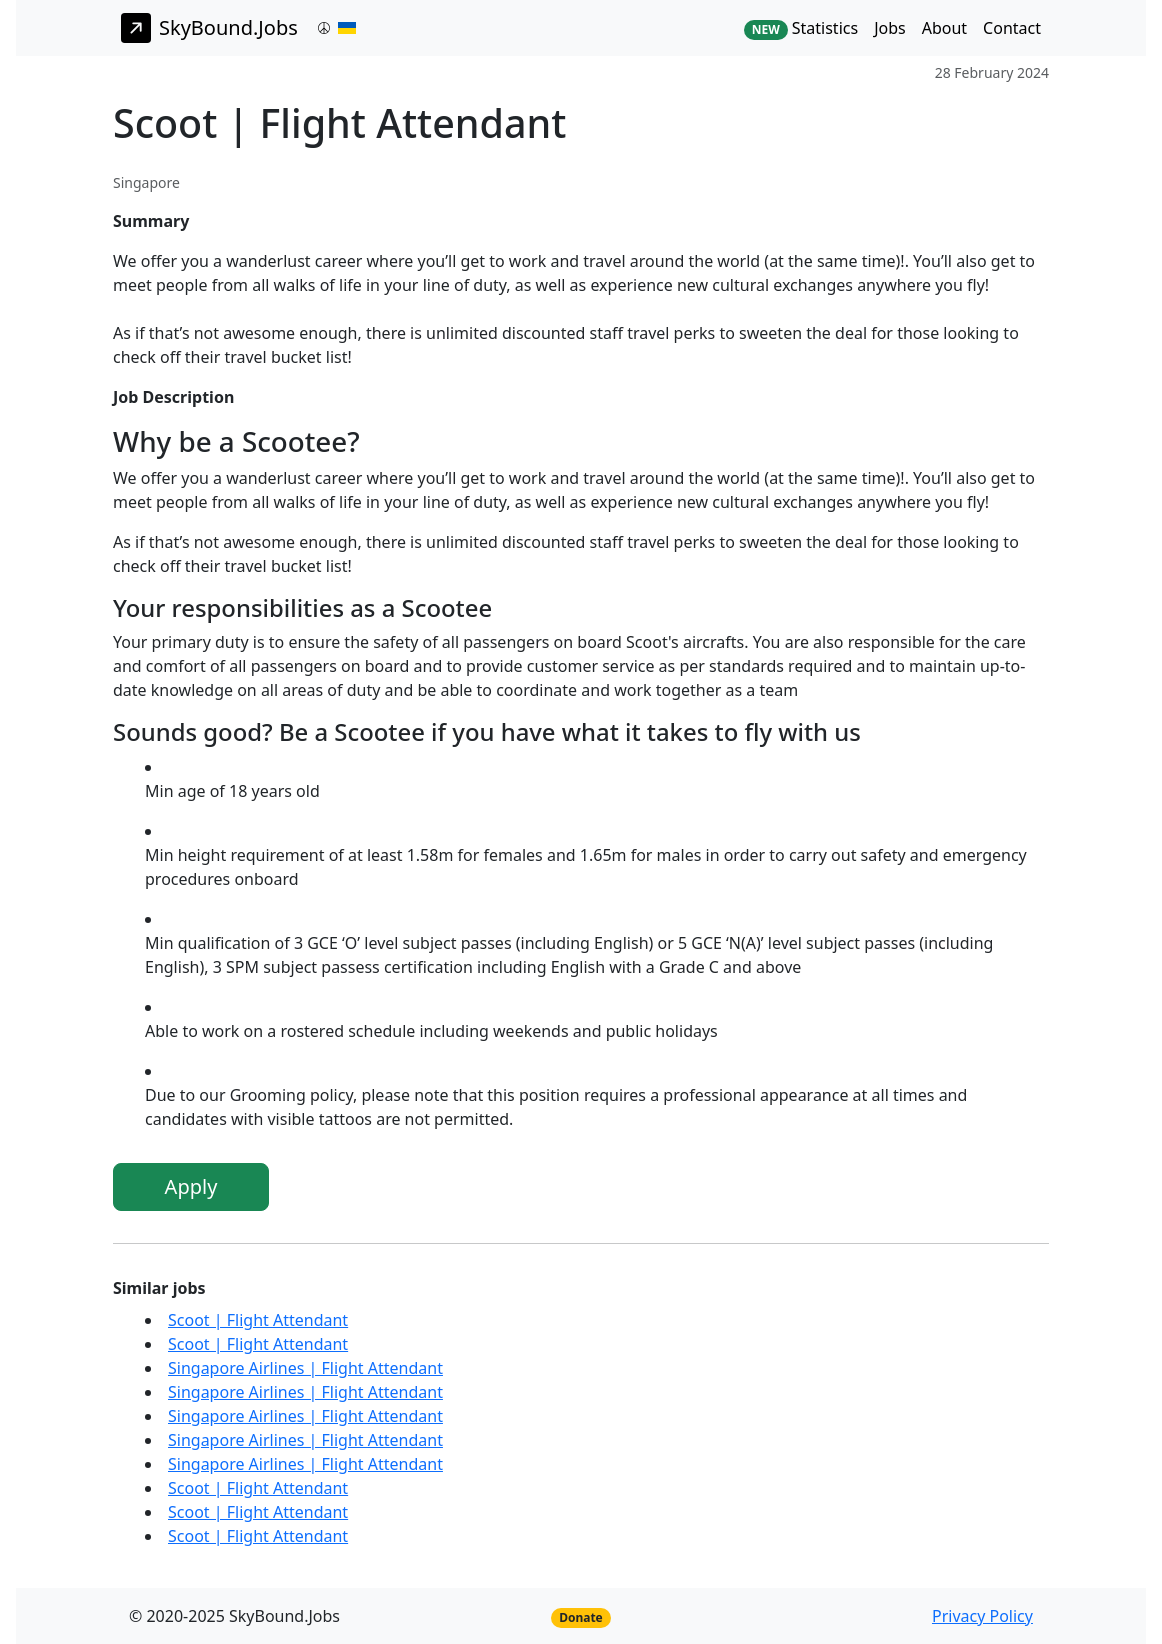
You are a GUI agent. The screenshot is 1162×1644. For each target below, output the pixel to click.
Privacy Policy (982, 1616)
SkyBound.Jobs (209, 28)
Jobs (890, 28)
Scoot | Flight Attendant (258, 1320)
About (944, 28)
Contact (1012, 28)
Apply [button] (191, 1186)
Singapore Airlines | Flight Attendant (305, 1368)
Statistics (801, 28)
